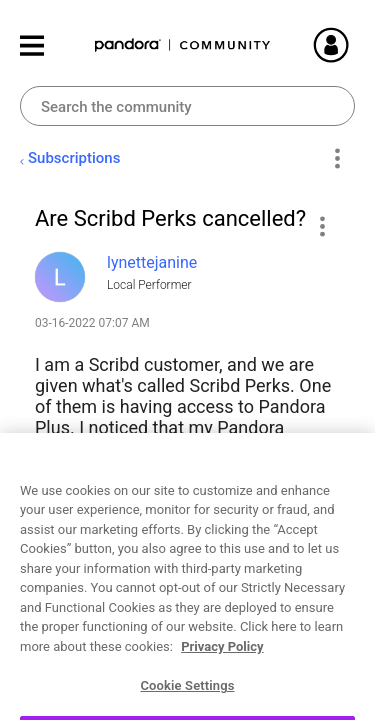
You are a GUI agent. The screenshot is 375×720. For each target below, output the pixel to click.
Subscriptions (74, 158)
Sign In (355, 45)
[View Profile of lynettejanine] (152, 262)
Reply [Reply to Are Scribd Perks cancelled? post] (221, 676)
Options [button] (336, 159)
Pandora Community (183, 45)
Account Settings (185, 558)
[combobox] (187, 106)
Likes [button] (69, 674)
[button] (321, 226)
